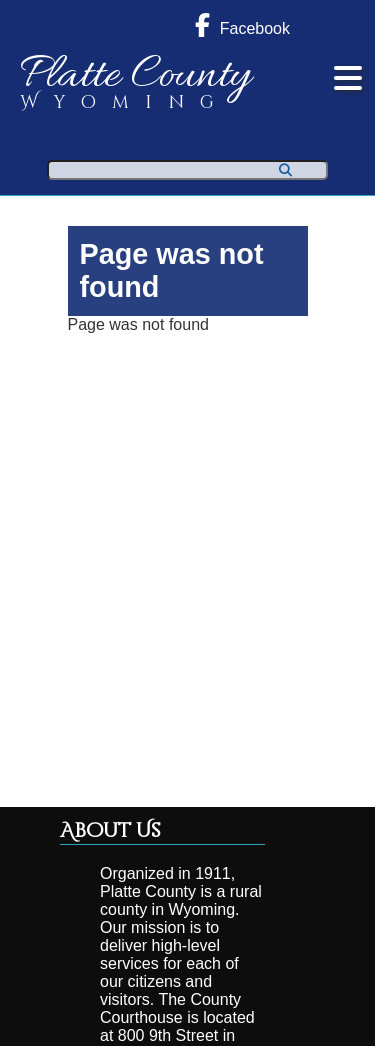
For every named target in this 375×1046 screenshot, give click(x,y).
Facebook (242, 25)
